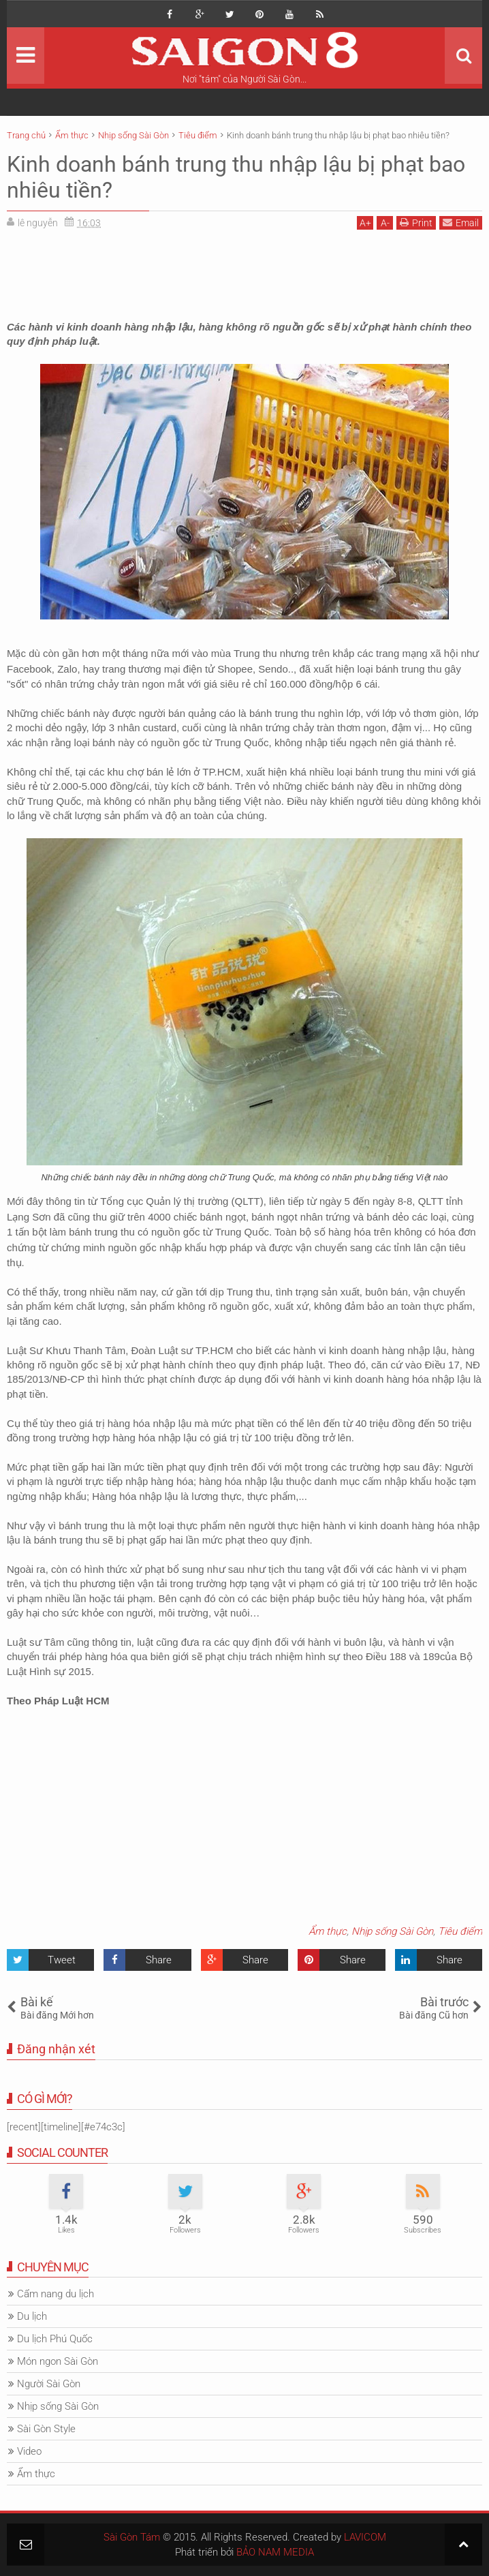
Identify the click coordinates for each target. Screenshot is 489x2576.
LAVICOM (365, 2537)
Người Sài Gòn (48, 2384)
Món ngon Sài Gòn (57, 2361)
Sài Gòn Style (46, 2429)
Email (461, 222)
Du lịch (32, 2316)
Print (416, 222)
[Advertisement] (244, 270)
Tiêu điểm (460, 1931)
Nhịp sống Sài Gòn (392, 1931)
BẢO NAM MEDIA (275, 2552)
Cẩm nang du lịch (55, 2294)
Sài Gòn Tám (132, 2537)
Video (29, 2451)
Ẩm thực (328, 1931)
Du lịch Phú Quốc (55, 2339)
